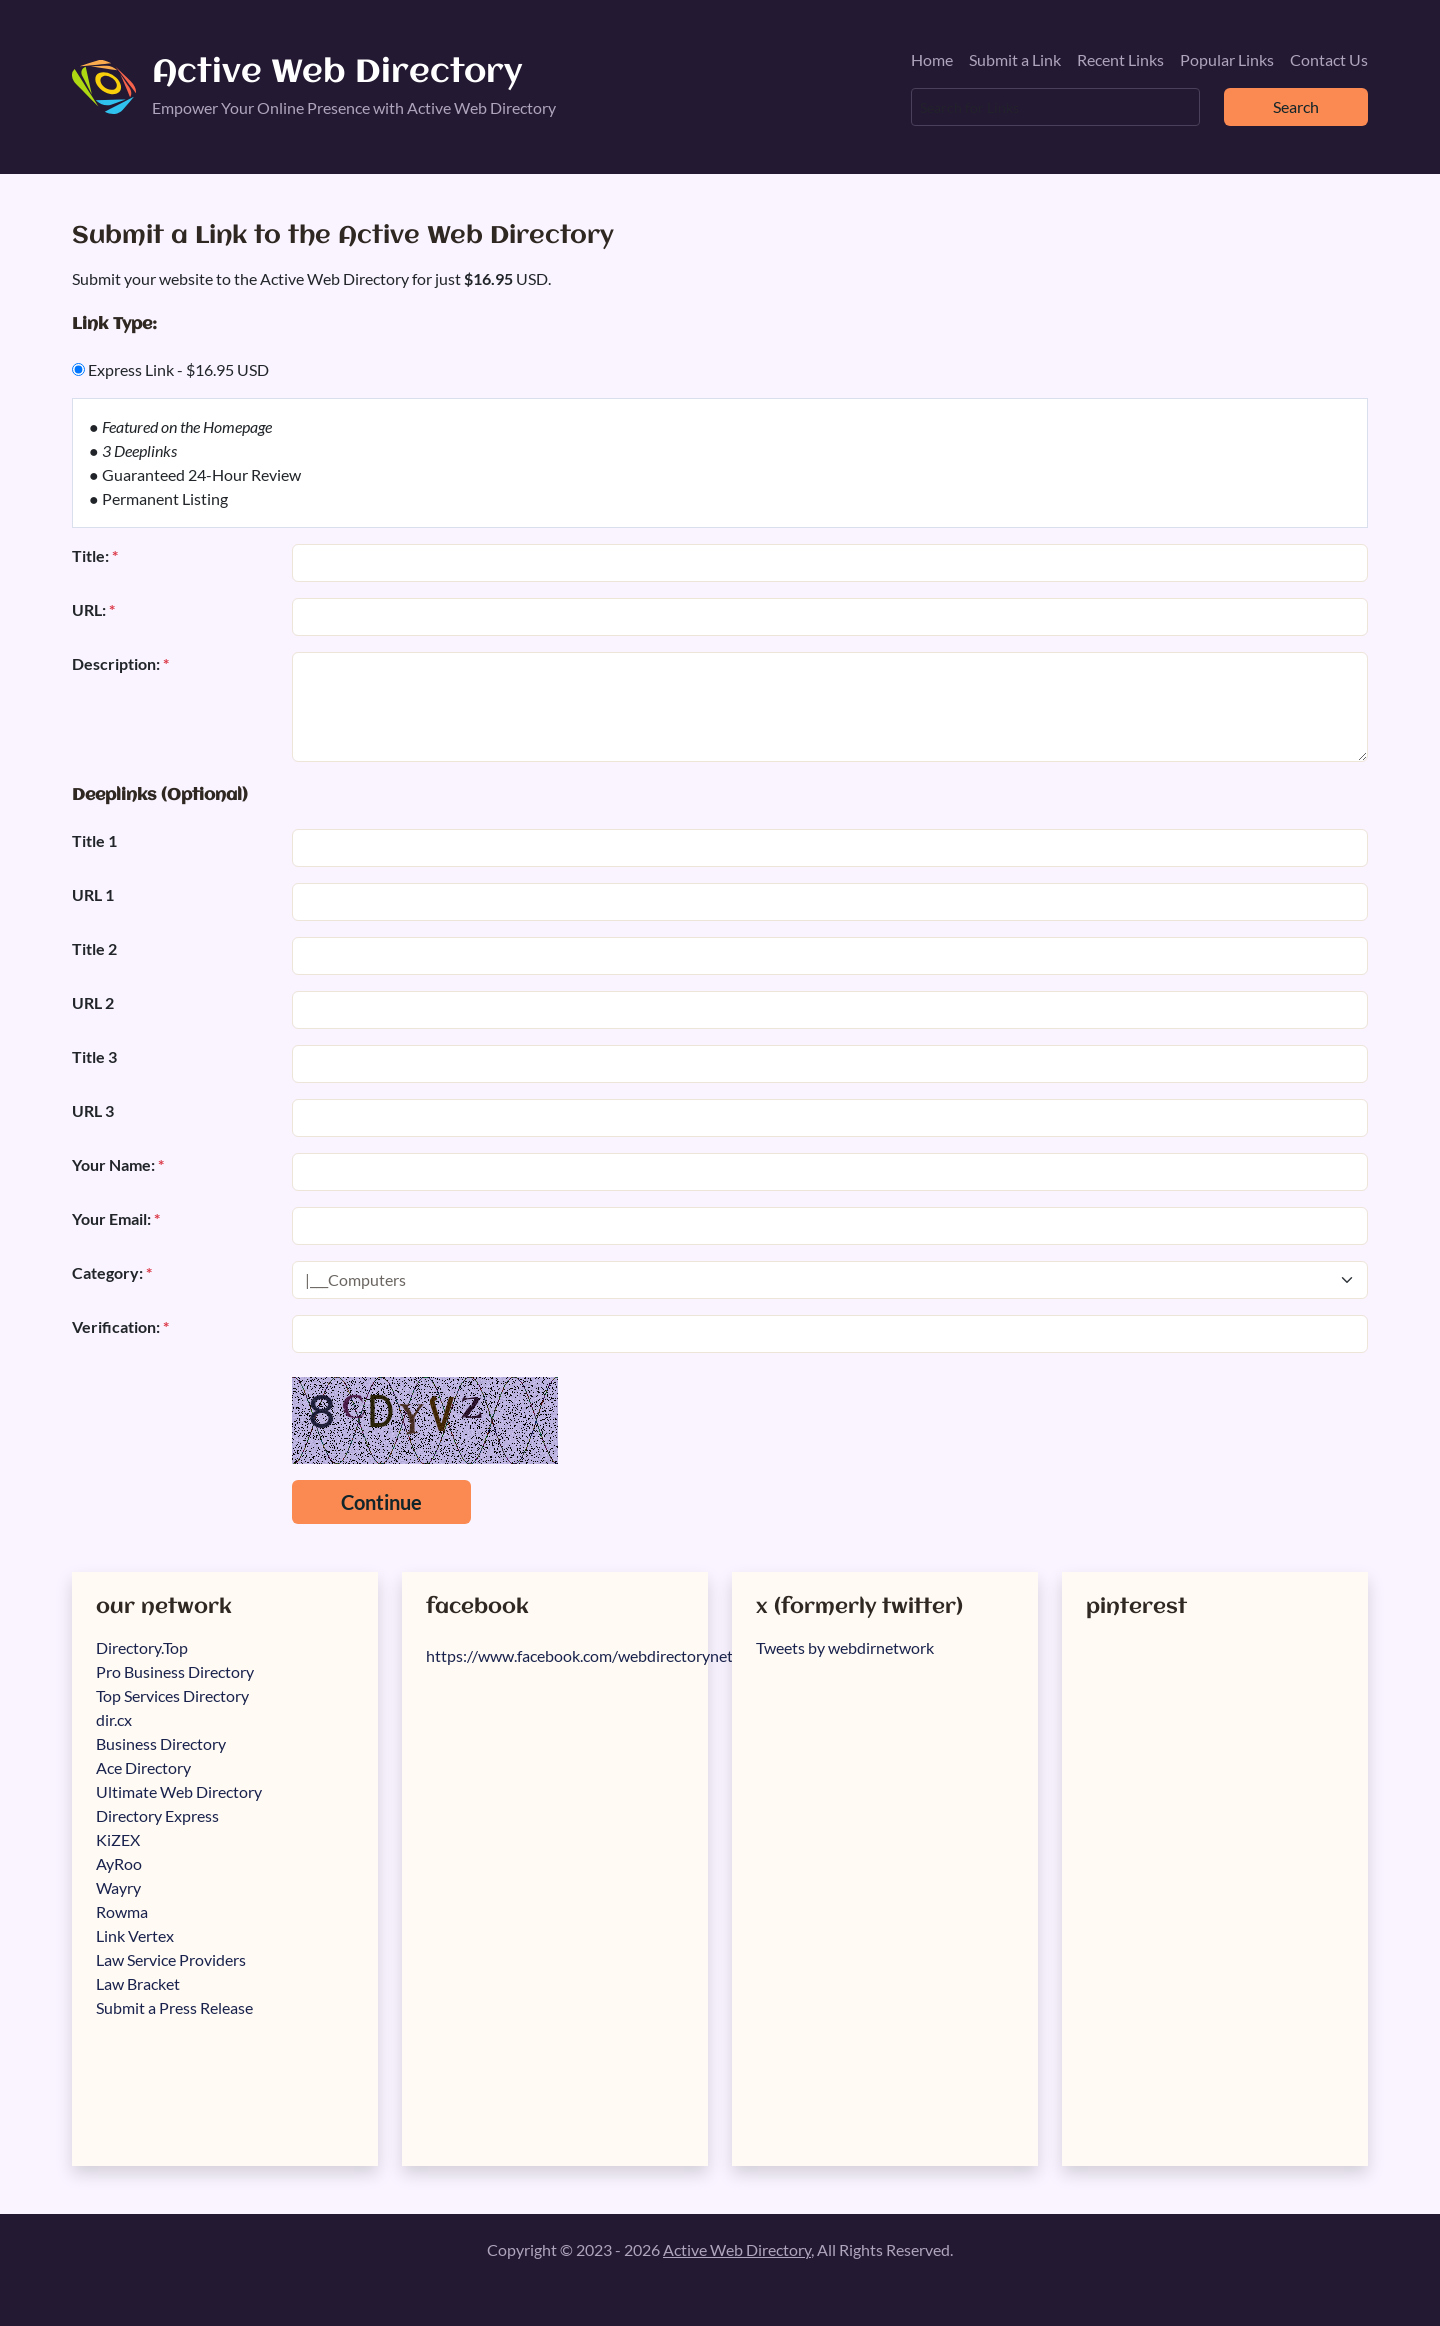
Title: (95, 555)
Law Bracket (138, 1983)
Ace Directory (143, 1767)
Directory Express (157, 1815)
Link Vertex (135, 1935)
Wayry (118, 1887)
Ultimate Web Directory (179, 1791)
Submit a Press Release (174, 2007)
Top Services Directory (172, 1695)
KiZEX (118, 1839)
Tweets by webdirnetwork (845, 1647)
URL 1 (93, 894)
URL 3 (93, 1110)
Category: (112, 1272)
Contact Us (1329, 59)
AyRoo (119, 1863)
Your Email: (116, 1218)
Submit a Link (1015, 59)
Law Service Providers (171, 1959)
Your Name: (118, 1164)
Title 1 (94, 840)
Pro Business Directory (175, 1671)
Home (932, 59)
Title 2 (94, 948)
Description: (120, 663)
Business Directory (161, 1743)
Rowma (122, 1911)
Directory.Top (142, 1647)
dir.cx (114, 1719)
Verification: (120, 1326)
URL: (93, 609)
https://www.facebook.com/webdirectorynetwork (597, 1655)
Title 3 (94, 1056)
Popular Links (1227, 59)
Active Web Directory (337, 73)
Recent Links (1120, 59)
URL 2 (93, 1002)
